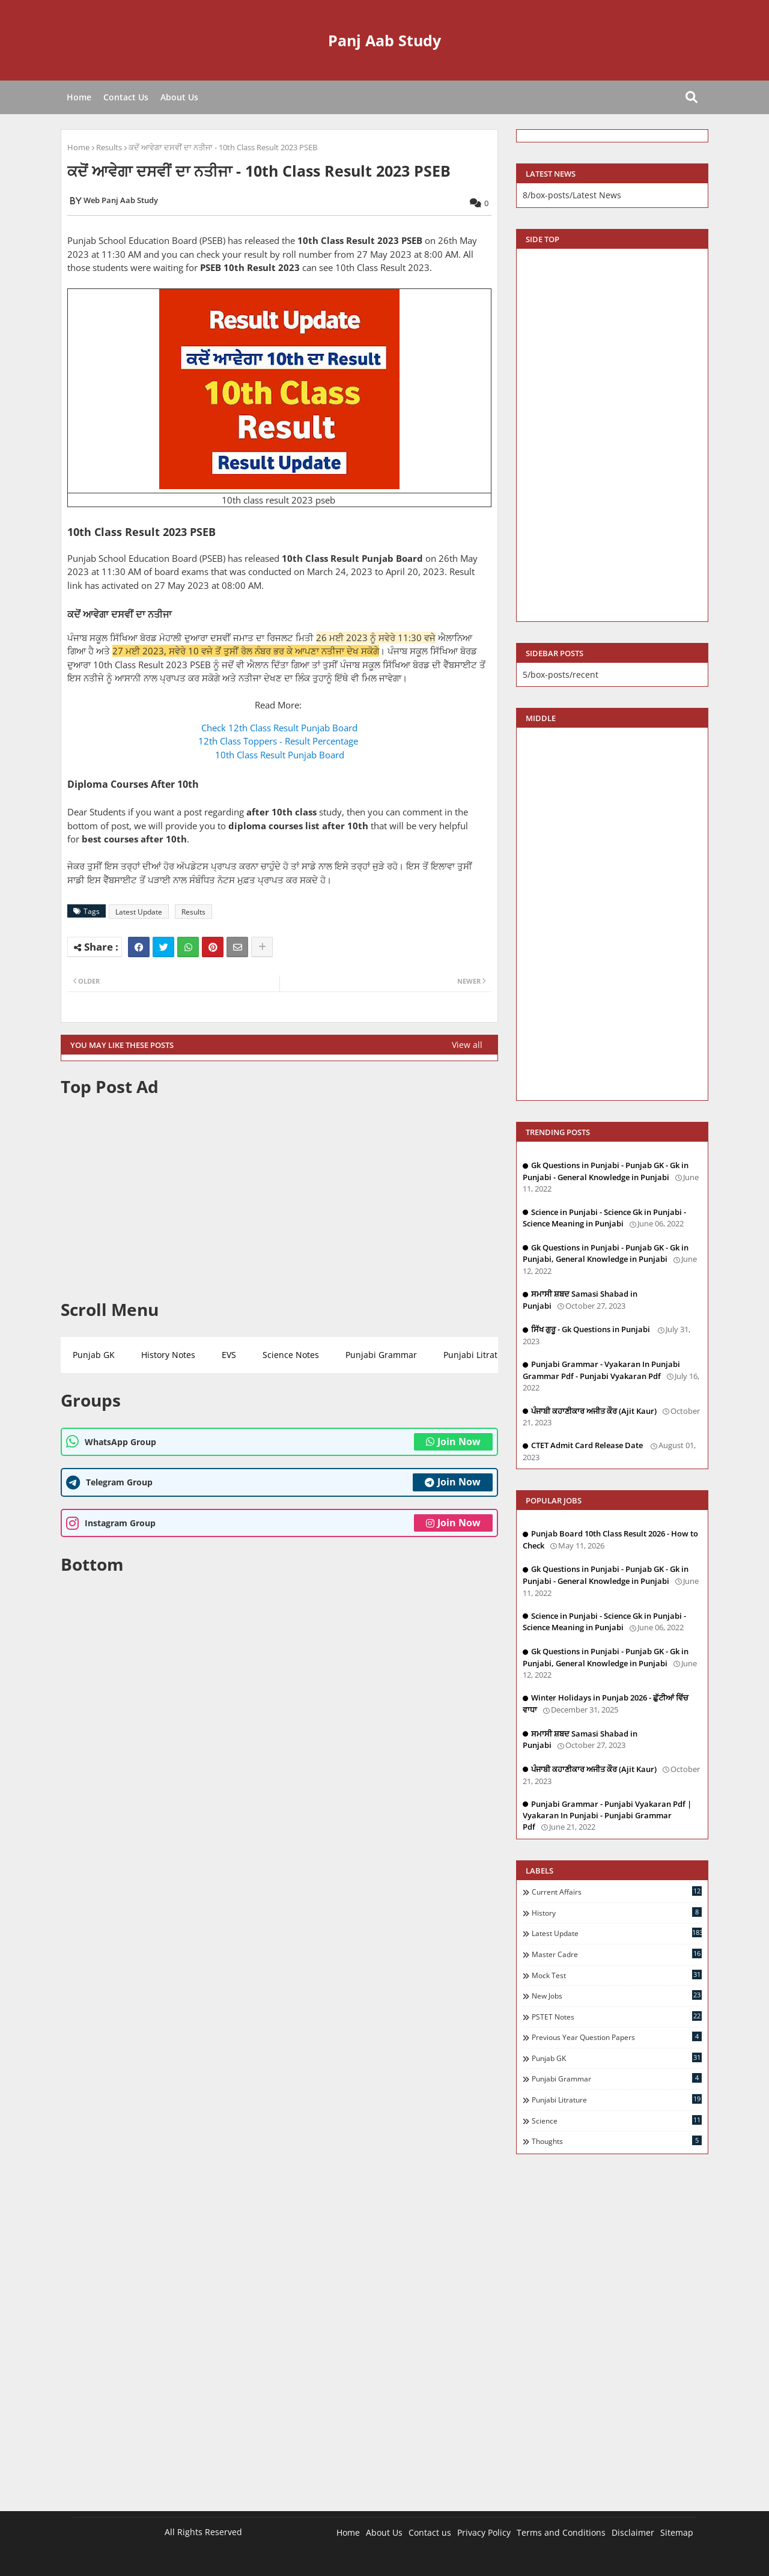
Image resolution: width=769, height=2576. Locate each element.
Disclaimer (633, 2532)
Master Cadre (617, 1954)
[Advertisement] (279, 1198)
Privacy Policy (484, 2532)
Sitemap (676, 2532)
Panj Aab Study (384, 40)
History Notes (168, 1354)
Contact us (430, 2532)
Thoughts (617, 2141)
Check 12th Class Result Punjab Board (279, 728)
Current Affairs (617, 1891)
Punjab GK (94, 1354)
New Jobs (617, 1995)
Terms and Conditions (561, 2532)
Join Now (453, 1441)
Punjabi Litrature (477, 1354)
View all (467, 1044)
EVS (229, 1354)
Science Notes (291, 1354)
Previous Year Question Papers (617, 2037)
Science (617, 2120)
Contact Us (125, 97)
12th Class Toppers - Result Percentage (279, 741)
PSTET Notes (617, 2016)
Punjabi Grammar (381, 1354)
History (617, 1912)
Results (109, 147)
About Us (179, 97)
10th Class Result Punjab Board (279, 755)
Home (79, 97)
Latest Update (138, 912)
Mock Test (617, 1975)
